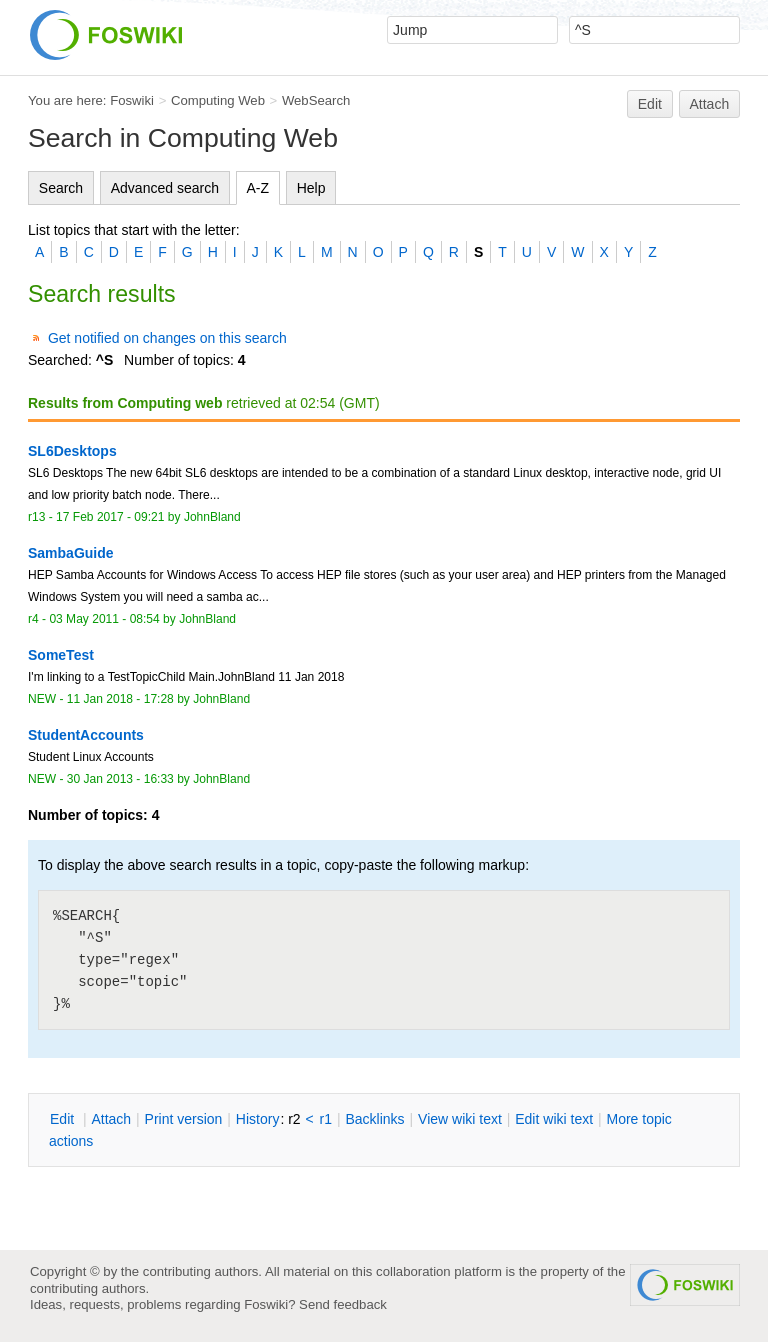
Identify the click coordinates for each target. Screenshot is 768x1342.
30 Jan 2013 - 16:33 (120, 779)
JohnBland (212, 517)
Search (61, 188)
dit (64, 1119)
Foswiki (132, 100)
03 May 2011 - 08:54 (104, 619)
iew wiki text (460, 1119)
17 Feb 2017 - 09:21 (110, 517)
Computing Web (218, 100)
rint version (184, 1119)
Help (311, 188)
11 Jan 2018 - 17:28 (120, 699)
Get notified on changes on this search (167, 338)
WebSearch (316, 100)
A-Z (258, 188)
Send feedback (343, 1304)
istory (258, 1119)
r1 (326, 1119)
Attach (710, 104)
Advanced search (165, 188)
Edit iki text (554, 1119)
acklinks (374, 1119)
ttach (111, 1119)
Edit (650, 104)
